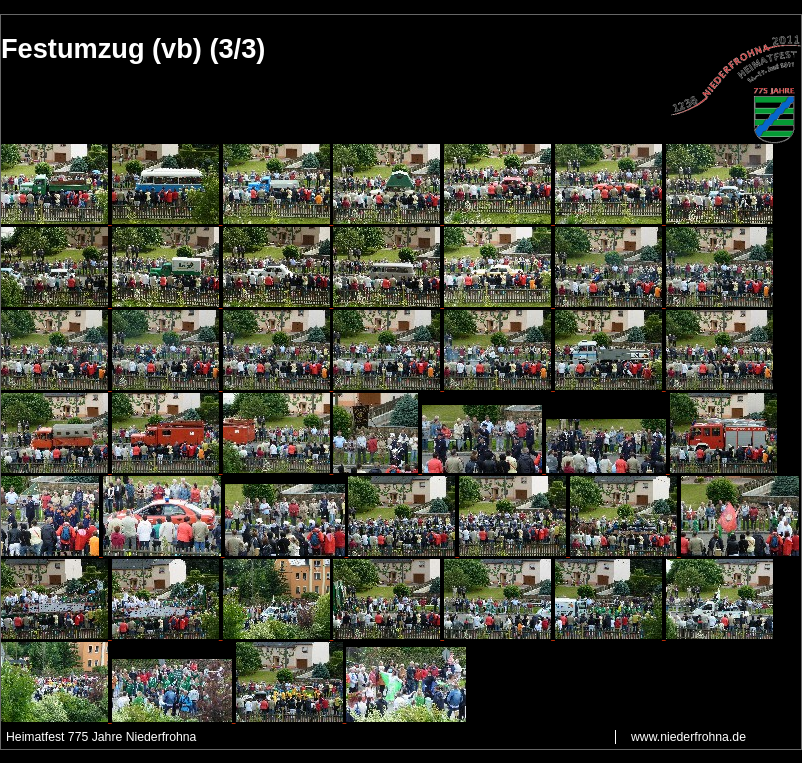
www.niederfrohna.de (688, 737)
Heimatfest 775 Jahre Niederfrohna (101, 737)
